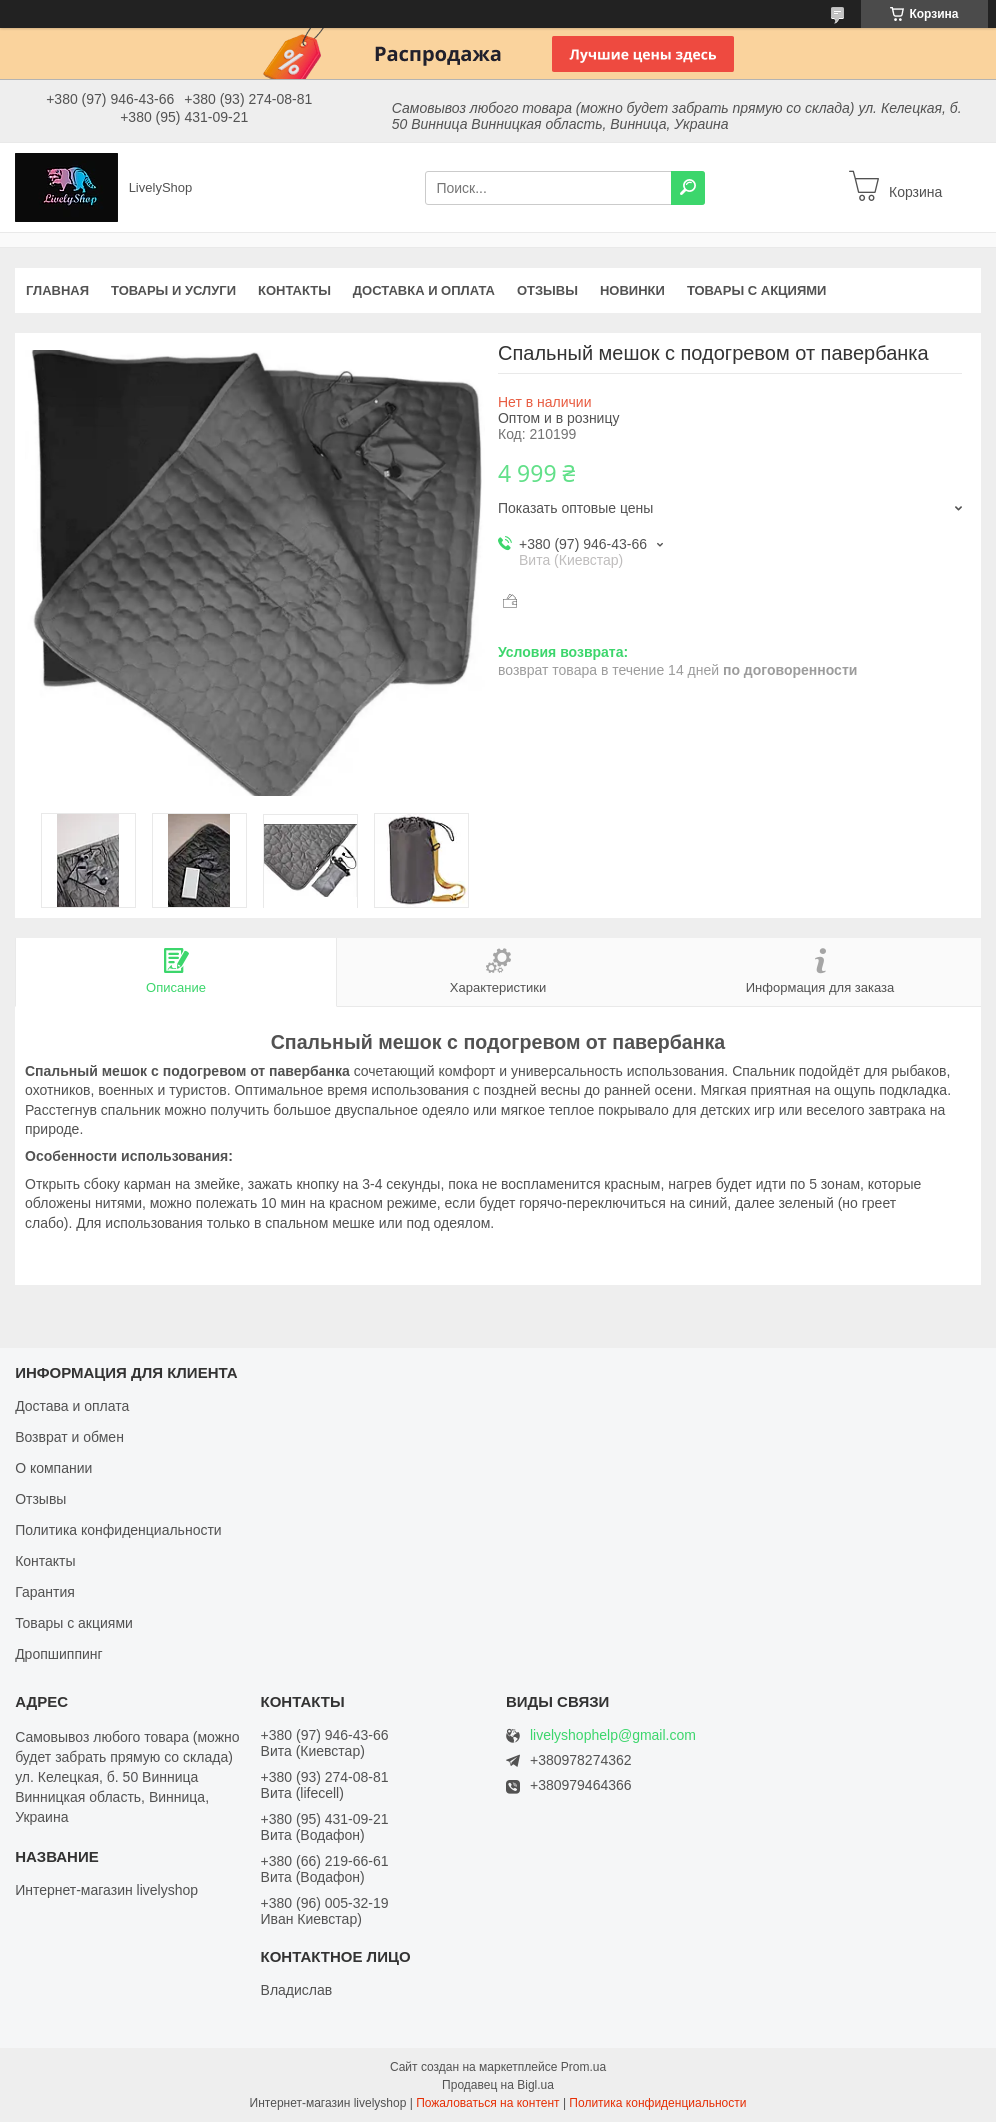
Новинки (632, 290)
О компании (53, 1468)
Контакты (294, 290)
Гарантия (45, 1592)
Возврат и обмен (69, 1437)
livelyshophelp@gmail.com (613, 1735)
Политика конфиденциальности (118, 1530)
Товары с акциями (757, 290)
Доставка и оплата (424, 290)
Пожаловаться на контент (487, 2103)
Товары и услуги (173, 290)
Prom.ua (583, 2067)
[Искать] (688, 188)
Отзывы (547, 290)
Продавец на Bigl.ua (498, 2085)
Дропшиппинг (59, 1654)
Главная (57, 290)
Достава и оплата (72, 1406)
